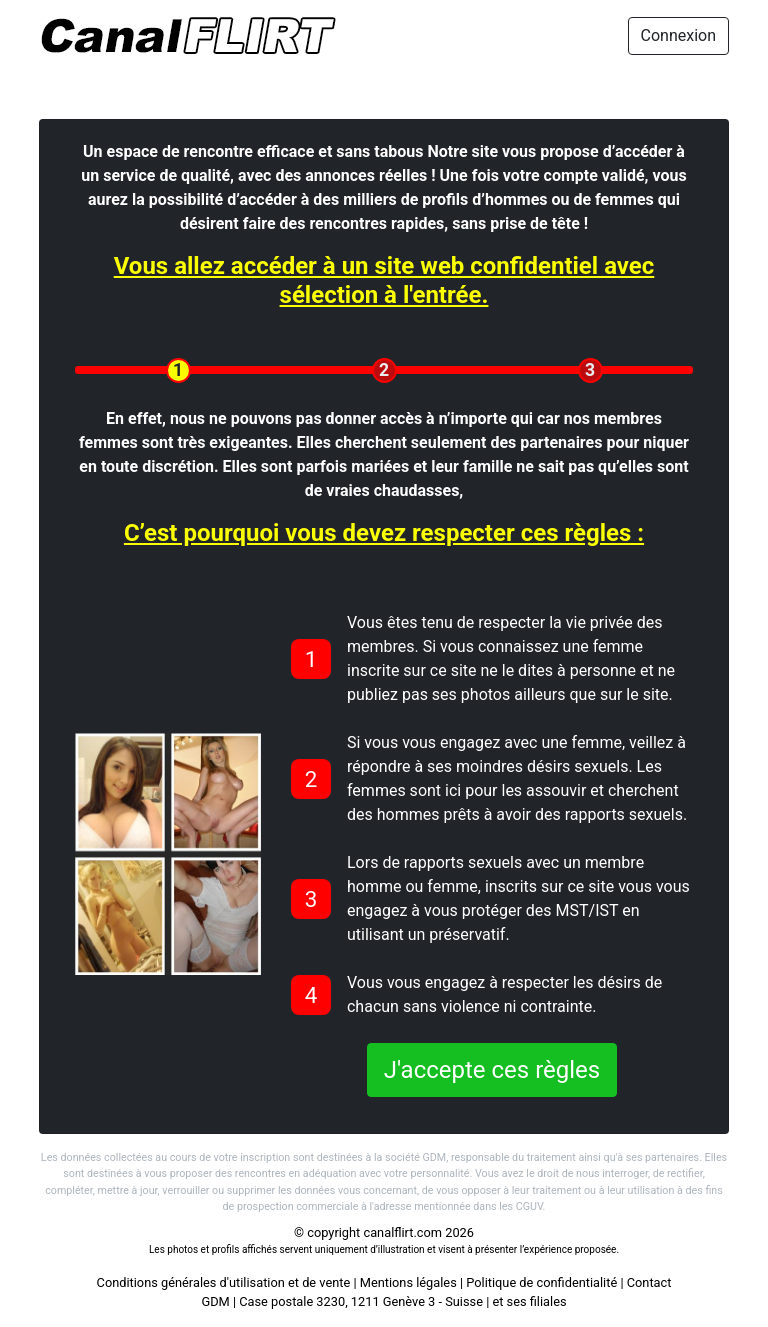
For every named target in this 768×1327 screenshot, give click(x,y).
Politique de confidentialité (541, 1282)
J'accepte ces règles (492, 1070)
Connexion (678, 35)
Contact (649, 1282)
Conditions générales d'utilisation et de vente (224, 1282)
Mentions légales (408, 1282)
